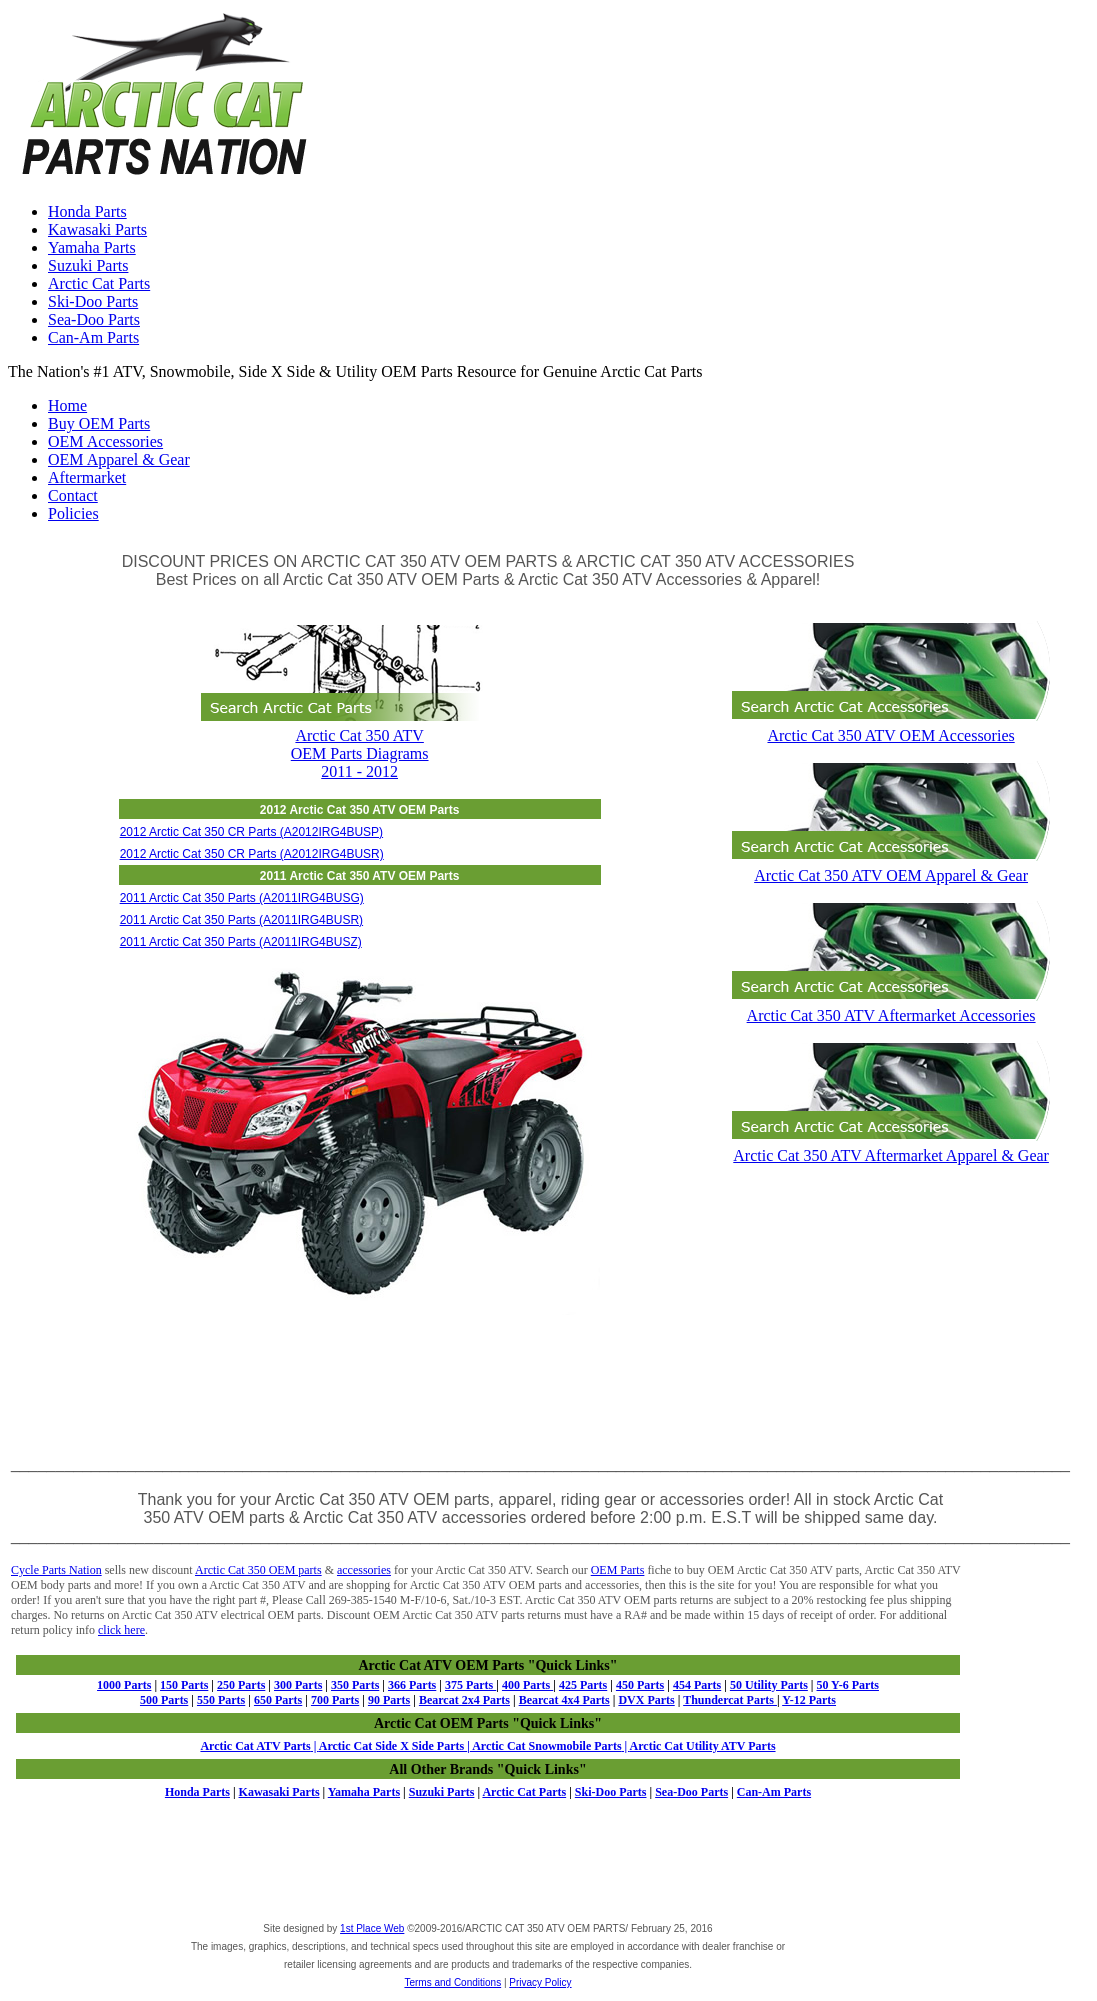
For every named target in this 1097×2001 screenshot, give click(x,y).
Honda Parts (87, 211)
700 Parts (335, 1700)
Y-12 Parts (809, 1700)
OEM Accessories (105, 441)
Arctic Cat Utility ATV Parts (703, 1746)
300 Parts (298, 1685)
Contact (73, 495)
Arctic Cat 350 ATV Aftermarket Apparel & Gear (891, 1146)
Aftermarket (87, 477)
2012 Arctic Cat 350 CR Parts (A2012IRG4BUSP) (251, 832)
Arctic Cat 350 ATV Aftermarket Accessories (891, 1006)
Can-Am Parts (93, 337)
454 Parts (697, 1685)
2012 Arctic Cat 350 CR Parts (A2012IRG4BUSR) (252, 854)
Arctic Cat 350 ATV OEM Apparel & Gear (891, 866)
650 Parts (278, 1700)
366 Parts (412, 1685)
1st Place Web (372, 1928)
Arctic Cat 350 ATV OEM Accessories (891, 726)
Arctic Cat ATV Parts (255, 1746)
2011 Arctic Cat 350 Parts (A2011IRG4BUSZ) (241, 942)
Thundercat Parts (730, 1700)
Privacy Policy (540, 1982)
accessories (364, 1570)
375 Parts (470, 1685)
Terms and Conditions (452, 1982)
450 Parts (640, 1685)
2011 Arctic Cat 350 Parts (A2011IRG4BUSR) (241, 920)
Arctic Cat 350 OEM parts (258, 1570)
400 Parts (527, 1685)
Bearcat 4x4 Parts (564, 1700)
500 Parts (164, 1700)
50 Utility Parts (769, 1685)
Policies (73, 513)
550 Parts (221, 1700)
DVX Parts (646, 1700)
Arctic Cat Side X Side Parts (393, 1746)
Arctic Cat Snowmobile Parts (546, 1746)
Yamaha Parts (92, 247)
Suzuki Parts (88, 265)
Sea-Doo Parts (94, 319)
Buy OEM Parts (99, 423)
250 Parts (241, 1685)
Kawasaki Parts (97, 229)
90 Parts (389, 1700)
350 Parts (355, 1685)
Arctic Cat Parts (99, 283)
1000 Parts (124, 1685)
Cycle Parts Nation (56, 1570)
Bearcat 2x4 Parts (464, 1700)
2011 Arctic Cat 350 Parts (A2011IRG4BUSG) (242, 898)
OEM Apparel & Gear (119, 459)
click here (121, 1630)
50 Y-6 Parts (848, 1685)
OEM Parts (618, 1570)
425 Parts (583, 1685)
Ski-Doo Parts (93, 301)
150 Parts (184, 1685)
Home (67, 405)
